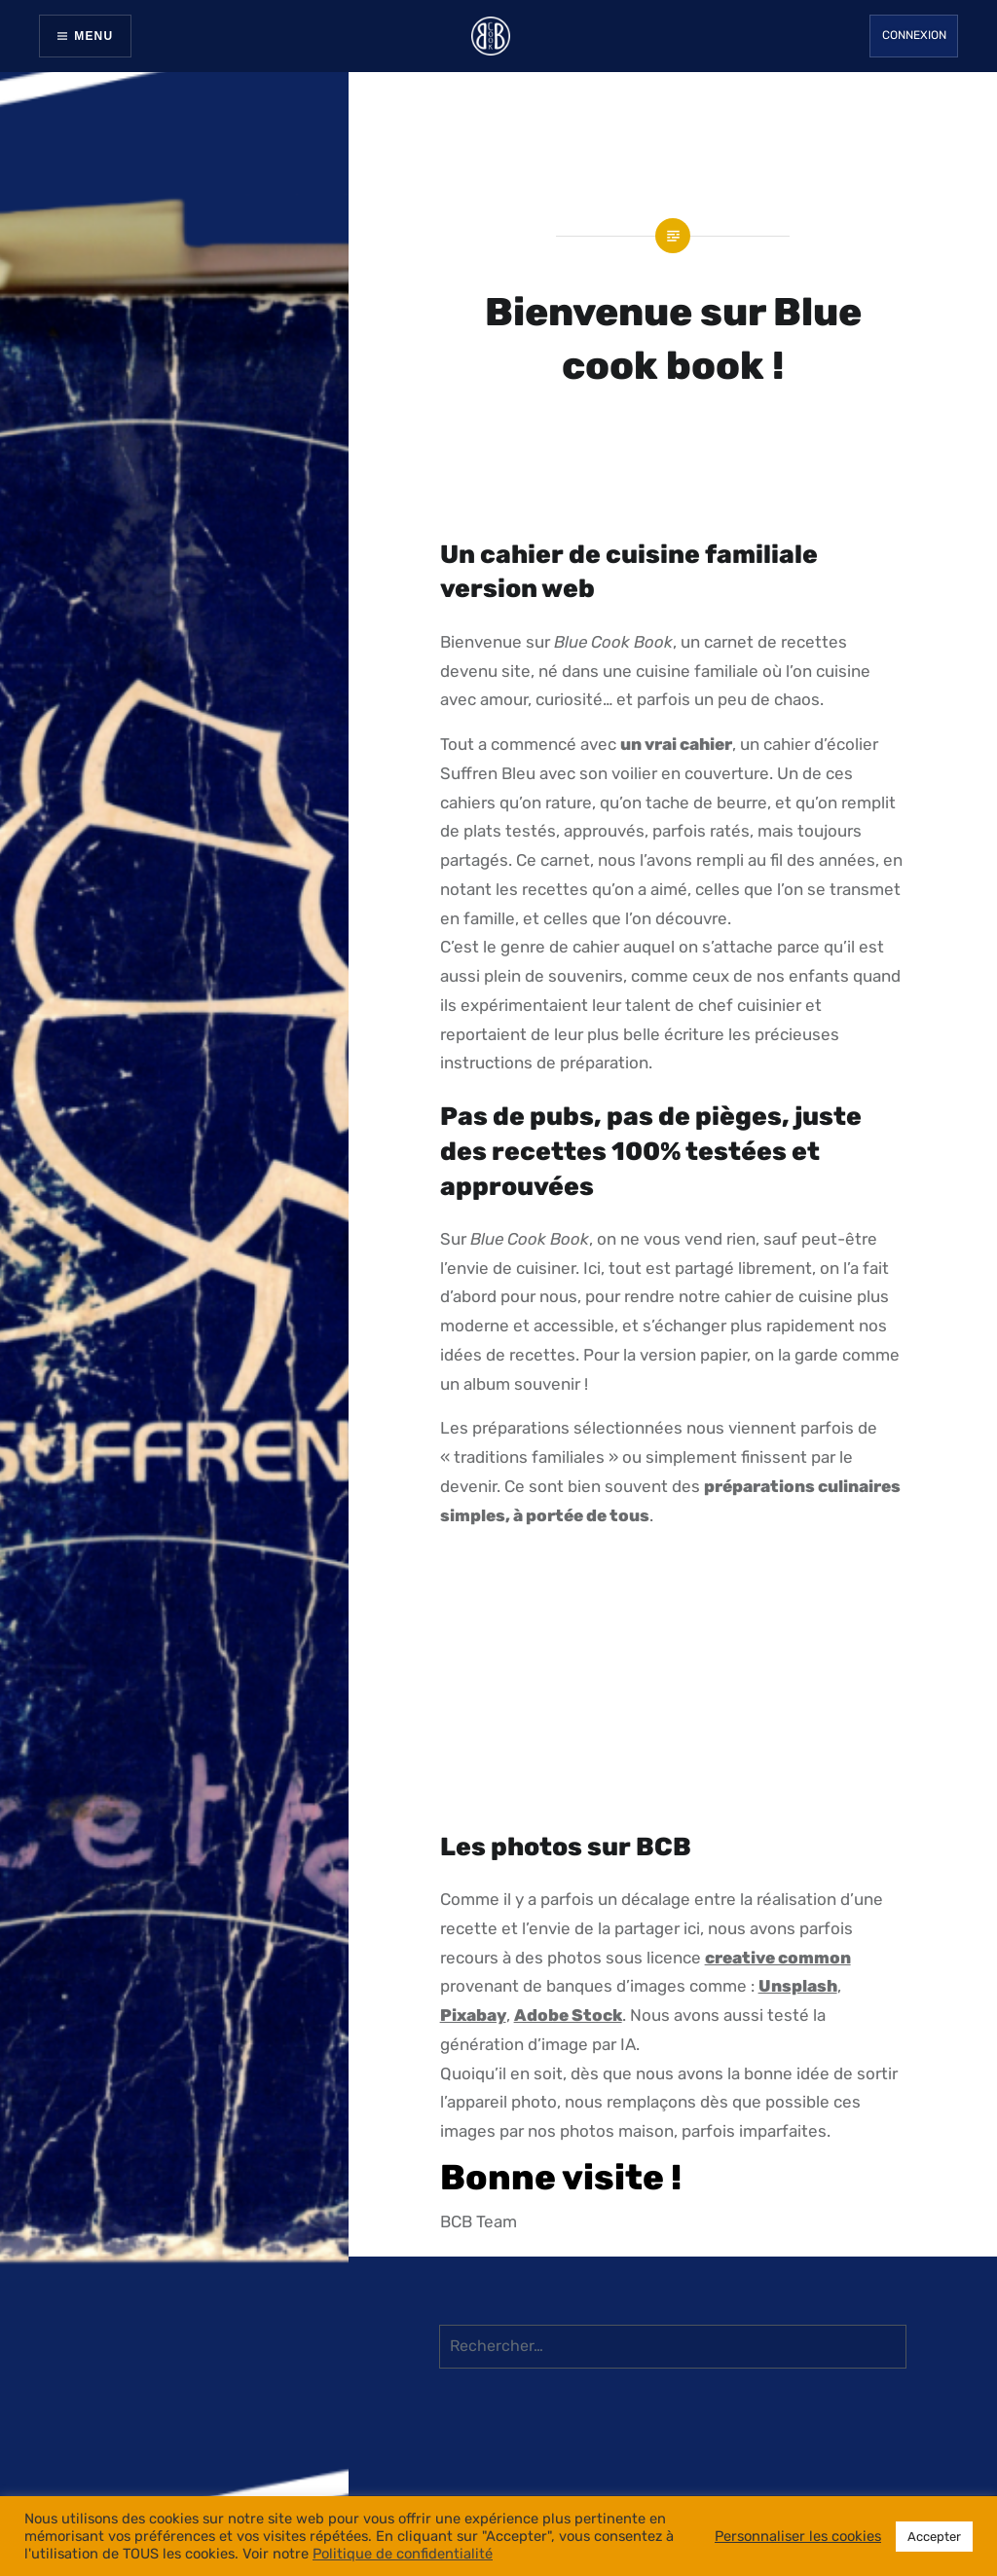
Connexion (914, 35)
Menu (93, 36)
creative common (778, 1957)
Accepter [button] (934, 2536)
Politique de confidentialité (403, 2553)
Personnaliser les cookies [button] (798, 2536)
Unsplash (797, 1986)
